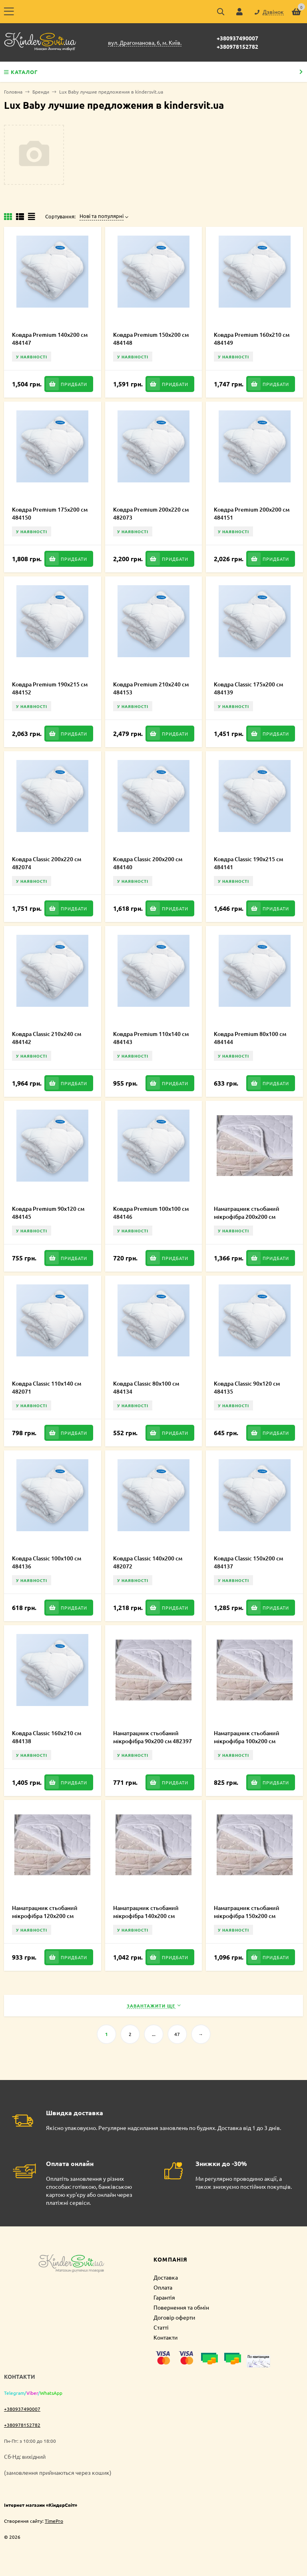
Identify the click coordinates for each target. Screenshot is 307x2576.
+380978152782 (237, 46)
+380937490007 (237, 38)
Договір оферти (174, 2317)
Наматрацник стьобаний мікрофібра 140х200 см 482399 (146, 1916)
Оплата (163, 2287)
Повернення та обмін (181, 2307)
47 (177, 2034)
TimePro (54, 2521)
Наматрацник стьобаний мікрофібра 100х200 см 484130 (246, 1741)
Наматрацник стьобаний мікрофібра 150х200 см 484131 (246, 1916)
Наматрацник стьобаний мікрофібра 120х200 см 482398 (45, 1916)
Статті (161, 2327)
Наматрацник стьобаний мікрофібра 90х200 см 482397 (152, 1737)
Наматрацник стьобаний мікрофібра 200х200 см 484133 (246, 1216)
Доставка (166, 2277)
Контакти (165, 2337)
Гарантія (164, 2297)
